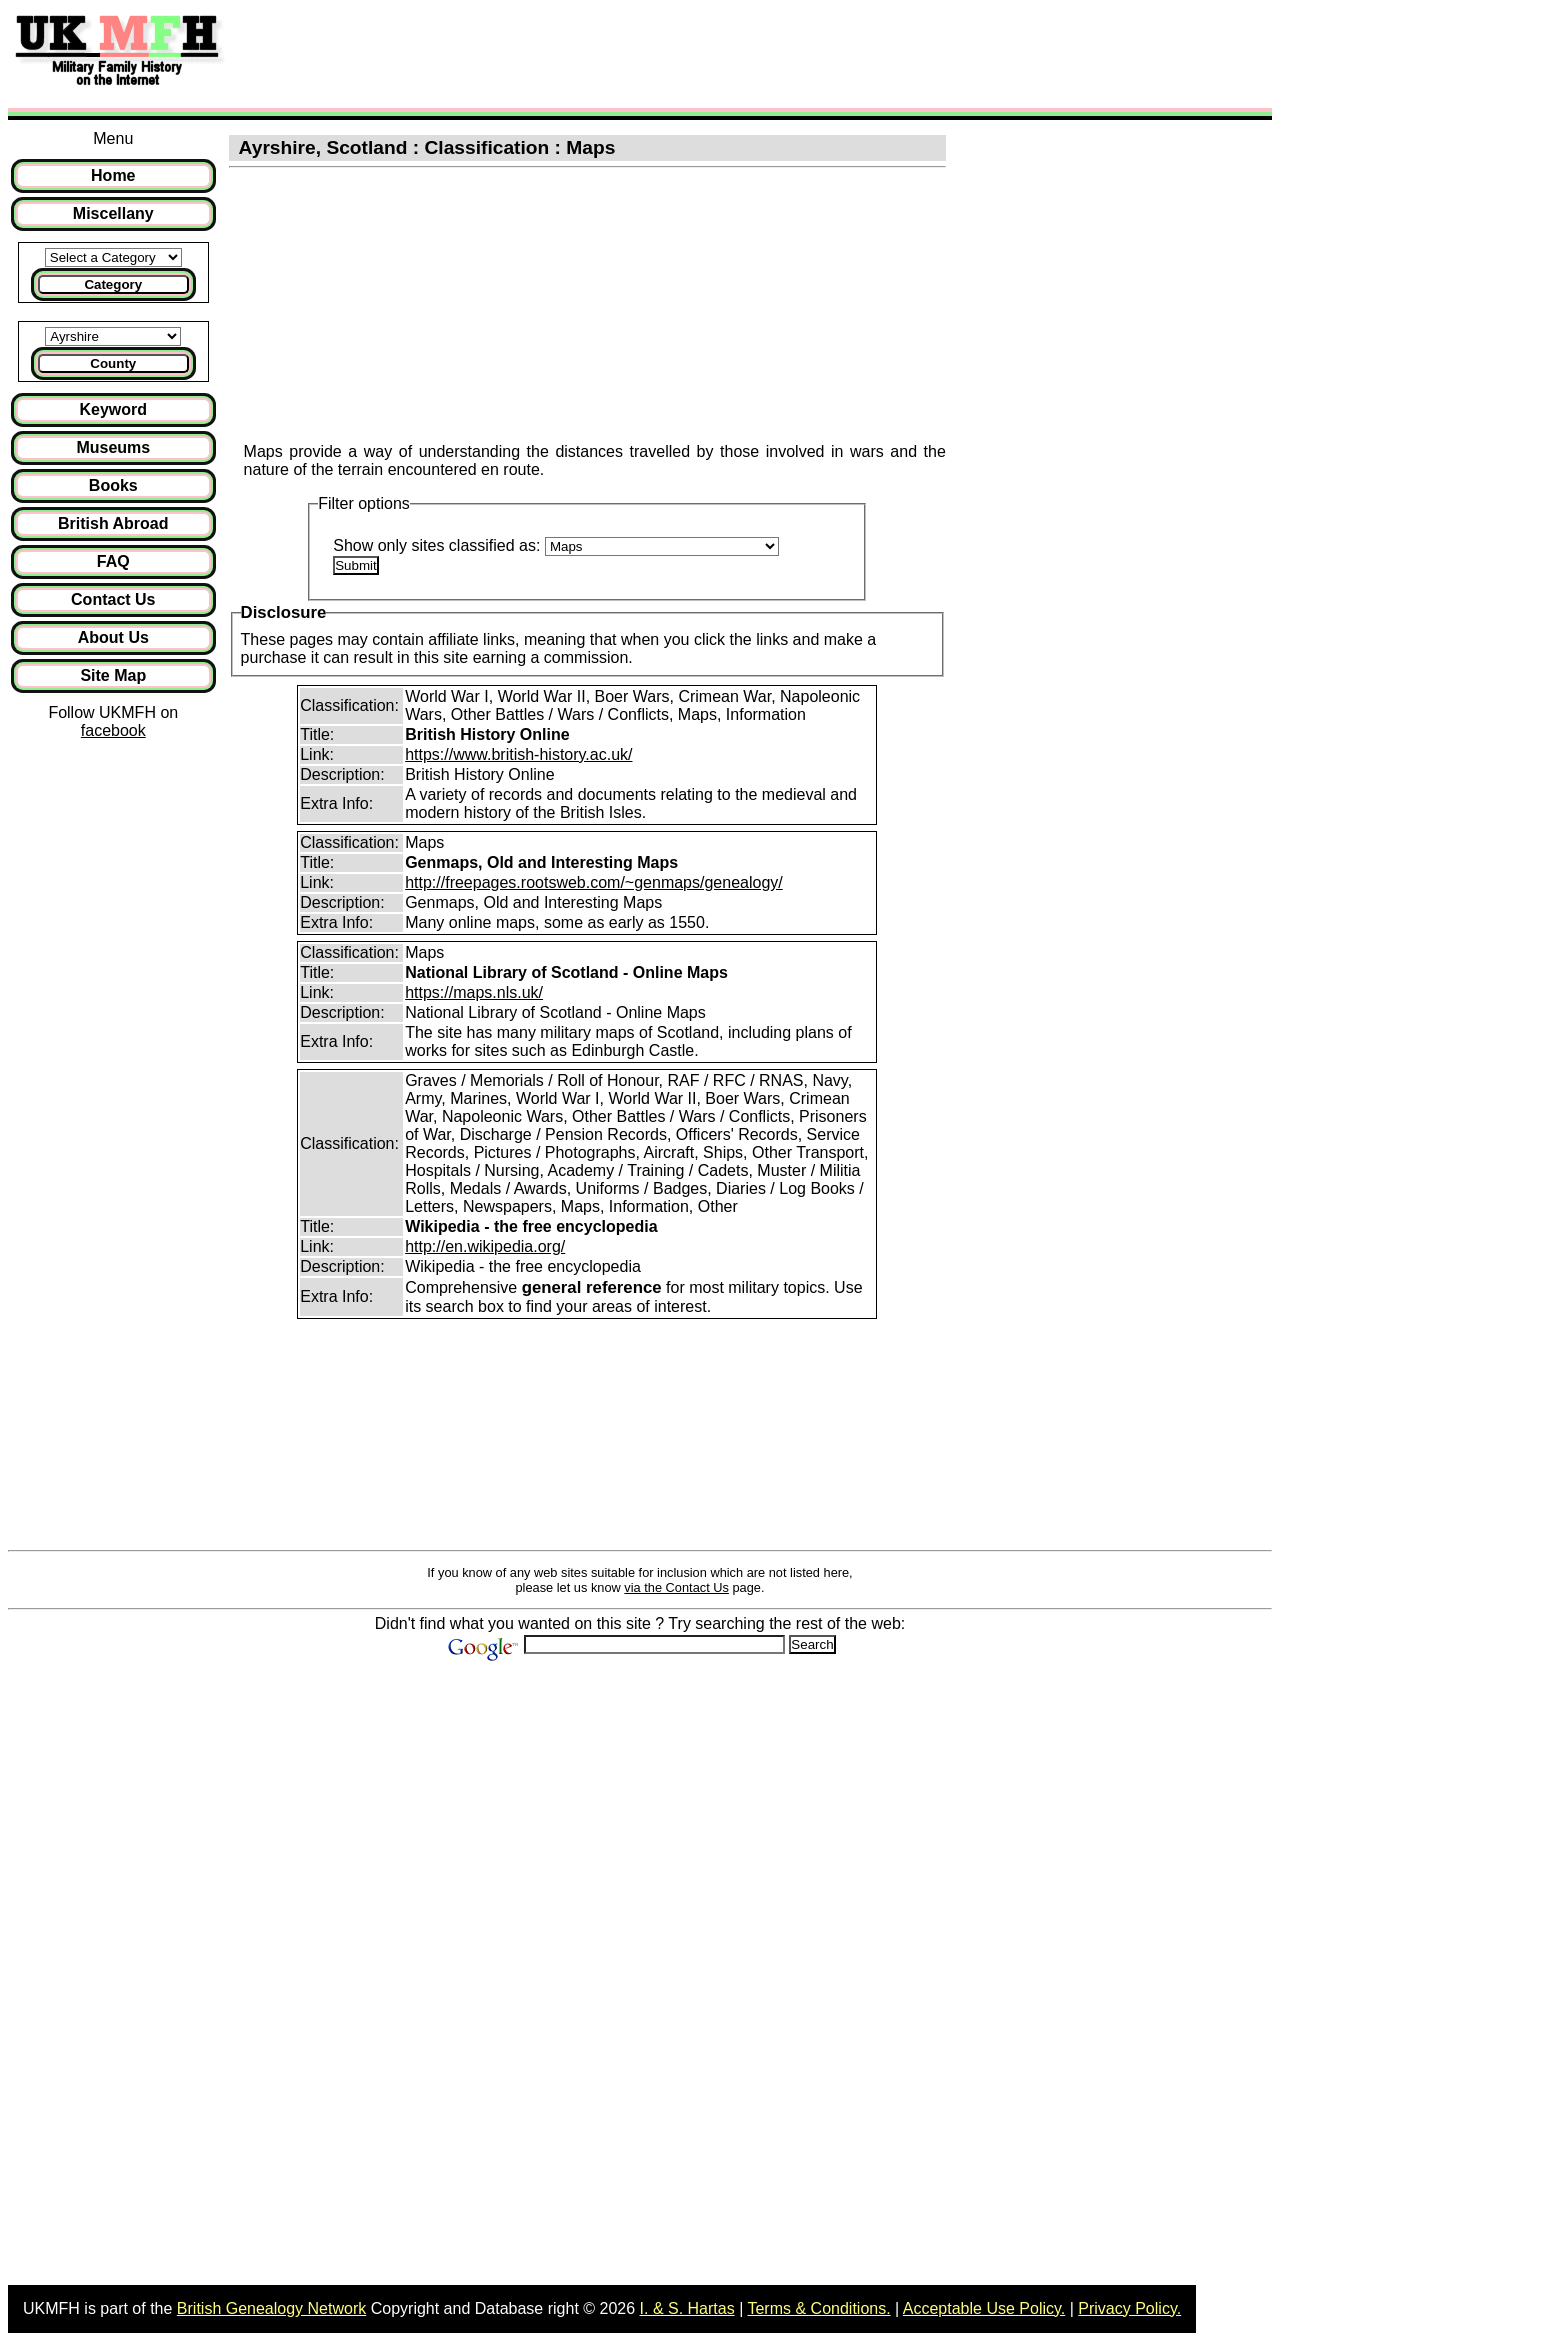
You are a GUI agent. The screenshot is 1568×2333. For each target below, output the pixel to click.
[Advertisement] (604, 53)
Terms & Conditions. (818, 2308)
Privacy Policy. (1129, 2308)
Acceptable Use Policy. (984, 2308)
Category (113, 284)
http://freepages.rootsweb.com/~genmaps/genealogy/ (594, 882)
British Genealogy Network (271, 2308)
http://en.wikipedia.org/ (485, 1246)
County (113, 363)
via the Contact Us (676, 1587)
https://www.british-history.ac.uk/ (518, 754)
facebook (113, 730)
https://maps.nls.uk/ (474, 992)
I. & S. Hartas (687, 2308)
